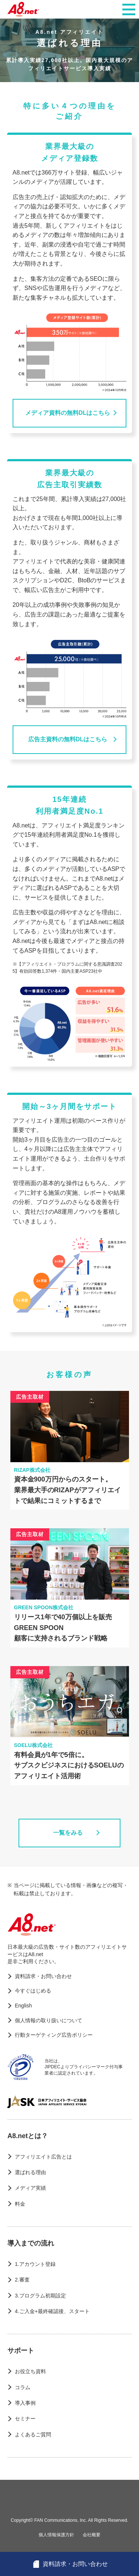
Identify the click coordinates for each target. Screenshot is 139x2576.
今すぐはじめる (33, 1991)
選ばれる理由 (30, 2172)
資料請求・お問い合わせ (43, 1976)
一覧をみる (68, 1832)
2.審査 (22, 2280)
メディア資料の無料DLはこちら (67, 413)
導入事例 (25, 2403)
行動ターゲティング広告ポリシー (54, 2035)
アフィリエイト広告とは (43, 2157)
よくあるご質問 (33, 2434)
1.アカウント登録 (35, 2264)
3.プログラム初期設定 (40, 2296)
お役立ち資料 (30, 2371)
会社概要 (91, 2534)
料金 (20, 2204)
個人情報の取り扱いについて (48, 2020)
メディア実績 (30, 2188)
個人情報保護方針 (56, 2534)
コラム (22, 2387)
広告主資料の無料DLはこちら (67, 739)
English (23, 2006)
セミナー (25, 2418)
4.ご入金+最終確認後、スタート (52, 2311)
